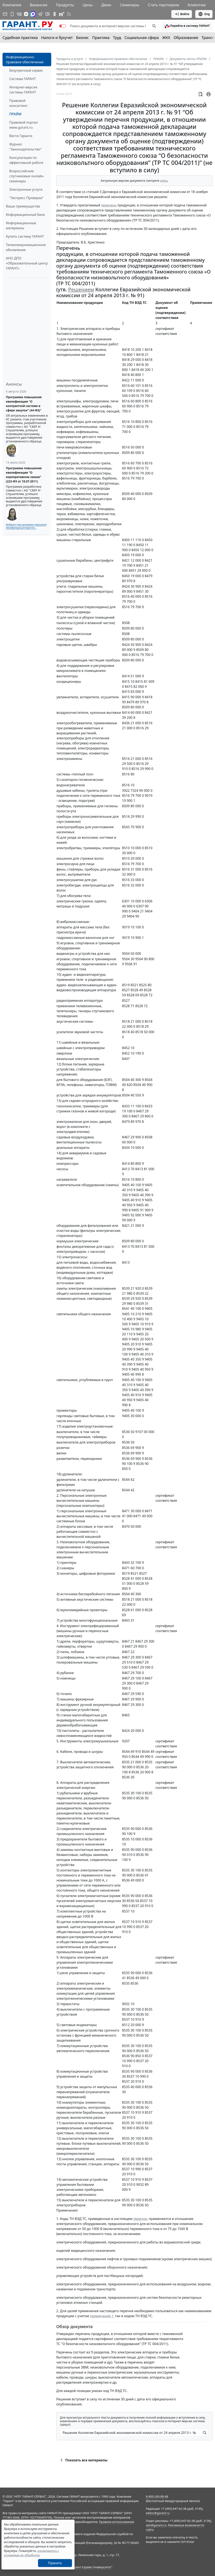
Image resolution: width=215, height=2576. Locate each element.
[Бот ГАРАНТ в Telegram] (47, 14)
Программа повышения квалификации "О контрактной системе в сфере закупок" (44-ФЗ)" (24, 403)
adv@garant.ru (156, 2525)
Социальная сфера (142, 37)
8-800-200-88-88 (157, 2496)
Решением (81, 289)
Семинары (129, 4)
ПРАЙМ (15, 114)
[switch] (62, 26)
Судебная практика (20, 37)
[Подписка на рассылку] (5, 14)
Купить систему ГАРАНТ (25, 236)
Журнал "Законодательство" (25, 147)
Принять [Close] (55, 2563)
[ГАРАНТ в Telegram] (40, 14)
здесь (164, 181)
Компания (12, 4)
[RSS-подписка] (68, 14)
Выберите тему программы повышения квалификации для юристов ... (26, 526)
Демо (106, 4)
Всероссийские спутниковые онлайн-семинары (26, 176)
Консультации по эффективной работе (26, 160)
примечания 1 (101, 2316)
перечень (109, 205)
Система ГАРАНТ (22, 78)
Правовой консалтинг (18, 103)
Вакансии (38, 4)
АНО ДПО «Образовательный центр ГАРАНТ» (27, 263)
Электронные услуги (25, 189)
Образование (186, 37)
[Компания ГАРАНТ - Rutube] (61, 14)
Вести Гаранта (20, 135)
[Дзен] (26, 14)
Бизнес (82, 37)
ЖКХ (166, 37)
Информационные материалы (21, 225)
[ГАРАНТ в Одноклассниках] (54, 14)
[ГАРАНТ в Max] (33, 14)
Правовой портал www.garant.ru (23, 125)
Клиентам (197, 4)
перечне (140, 2218)
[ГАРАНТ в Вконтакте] (19, 14)
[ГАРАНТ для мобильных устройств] (12, 14)
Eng (204, 14)
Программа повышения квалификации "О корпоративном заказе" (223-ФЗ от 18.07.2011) (24, 474)
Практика (100, 37)
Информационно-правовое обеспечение (24, 59)
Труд (117, 37)
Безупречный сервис (26, 70)
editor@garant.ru (158, 2513)
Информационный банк (25, 214)
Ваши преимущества (23, 206)
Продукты (65, 4)
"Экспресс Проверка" (26, 198)
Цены (88, 4)
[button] (187, 26)
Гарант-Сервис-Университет (91, 2567)
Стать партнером (163, 4)
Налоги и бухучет (57, 37)
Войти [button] (181, 14)
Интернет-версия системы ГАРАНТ (23, 90)
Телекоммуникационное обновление (26, 247)
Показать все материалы (83, 2460)
